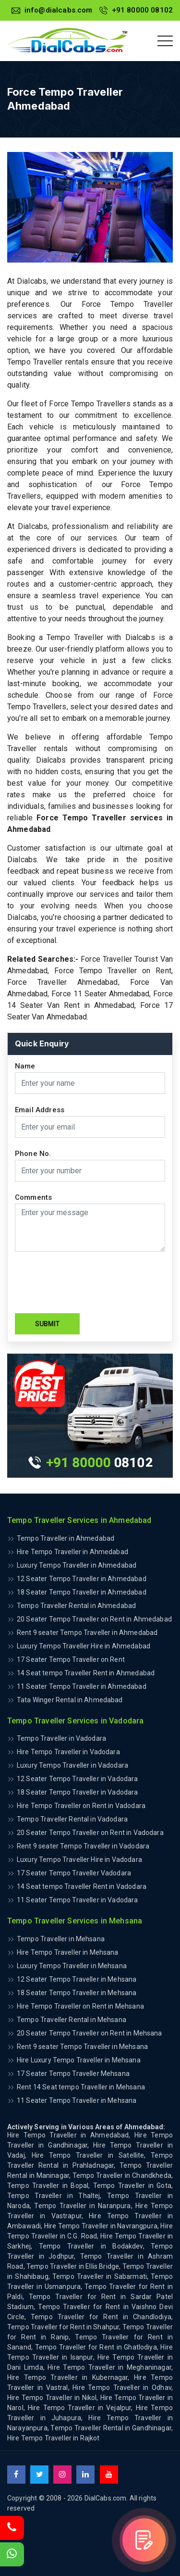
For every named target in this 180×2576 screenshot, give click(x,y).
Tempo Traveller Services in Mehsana (74, 1920)
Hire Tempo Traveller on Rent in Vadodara (81, 1805)
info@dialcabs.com (52, 10)
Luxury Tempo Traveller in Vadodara (72, 1765)
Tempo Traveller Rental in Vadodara (72, 1819)
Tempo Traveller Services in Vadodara (75, 1720)
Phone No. (33, 1153)
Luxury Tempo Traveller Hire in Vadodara (79, 1859)
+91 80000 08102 (136, 10)
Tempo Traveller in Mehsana (61, 1939)
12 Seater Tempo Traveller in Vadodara (77, 1779)
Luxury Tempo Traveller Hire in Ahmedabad (83, 1646)
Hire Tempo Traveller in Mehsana (68, 1952)
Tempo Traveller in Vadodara (61, 1738)
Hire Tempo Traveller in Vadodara (68, 1752)
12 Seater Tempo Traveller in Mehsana (76, 1979)
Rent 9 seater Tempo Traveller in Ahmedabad (87, 1632)
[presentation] (88, 1282)
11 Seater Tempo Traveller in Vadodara (77, 1900)
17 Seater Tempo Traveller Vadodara (74, 1873)
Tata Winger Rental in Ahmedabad (70, 1700)
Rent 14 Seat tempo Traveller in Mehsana (81, 2087)
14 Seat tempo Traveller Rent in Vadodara (81, 1886)
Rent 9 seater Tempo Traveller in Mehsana (82, 2046)
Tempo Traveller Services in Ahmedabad (79, 1520)
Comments (33, 1197)
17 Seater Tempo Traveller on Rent (71, 1659)
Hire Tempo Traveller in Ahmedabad (72, 1552)
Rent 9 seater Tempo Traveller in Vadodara (83, 1846)
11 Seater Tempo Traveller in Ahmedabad (81, 1686)
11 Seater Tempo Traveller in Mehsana (76, 2100)
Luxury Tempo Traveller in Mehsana (72, 1966)
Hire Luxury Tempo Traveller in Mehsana (79, 2060)
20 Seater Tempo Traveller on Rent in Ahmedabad (94, 1619)
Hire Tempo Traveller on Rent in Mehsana (80, 2006)
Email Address (39, 1110)
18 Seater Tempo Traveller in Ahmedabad (81, 1592)
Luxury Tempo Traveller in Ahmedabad (76, 1565)
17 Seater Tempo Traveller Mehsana (73, 2073)
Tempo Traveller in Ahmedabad (65, 1538)
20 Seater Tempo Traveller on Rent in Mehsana (89, 2033)
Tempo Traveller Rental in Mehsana (71, 2019)
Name (25, 1066)
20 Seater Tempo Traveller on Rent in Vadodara (90, 1832)
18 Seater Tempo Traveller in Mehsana (76, 1993)
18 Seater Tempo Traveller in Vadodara (77, 1792)
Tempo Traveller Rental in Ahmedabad (76, 1605)
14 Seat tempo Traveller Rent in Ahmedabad (86, 1673)
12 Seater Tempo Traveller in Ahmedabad (81, 1579)
